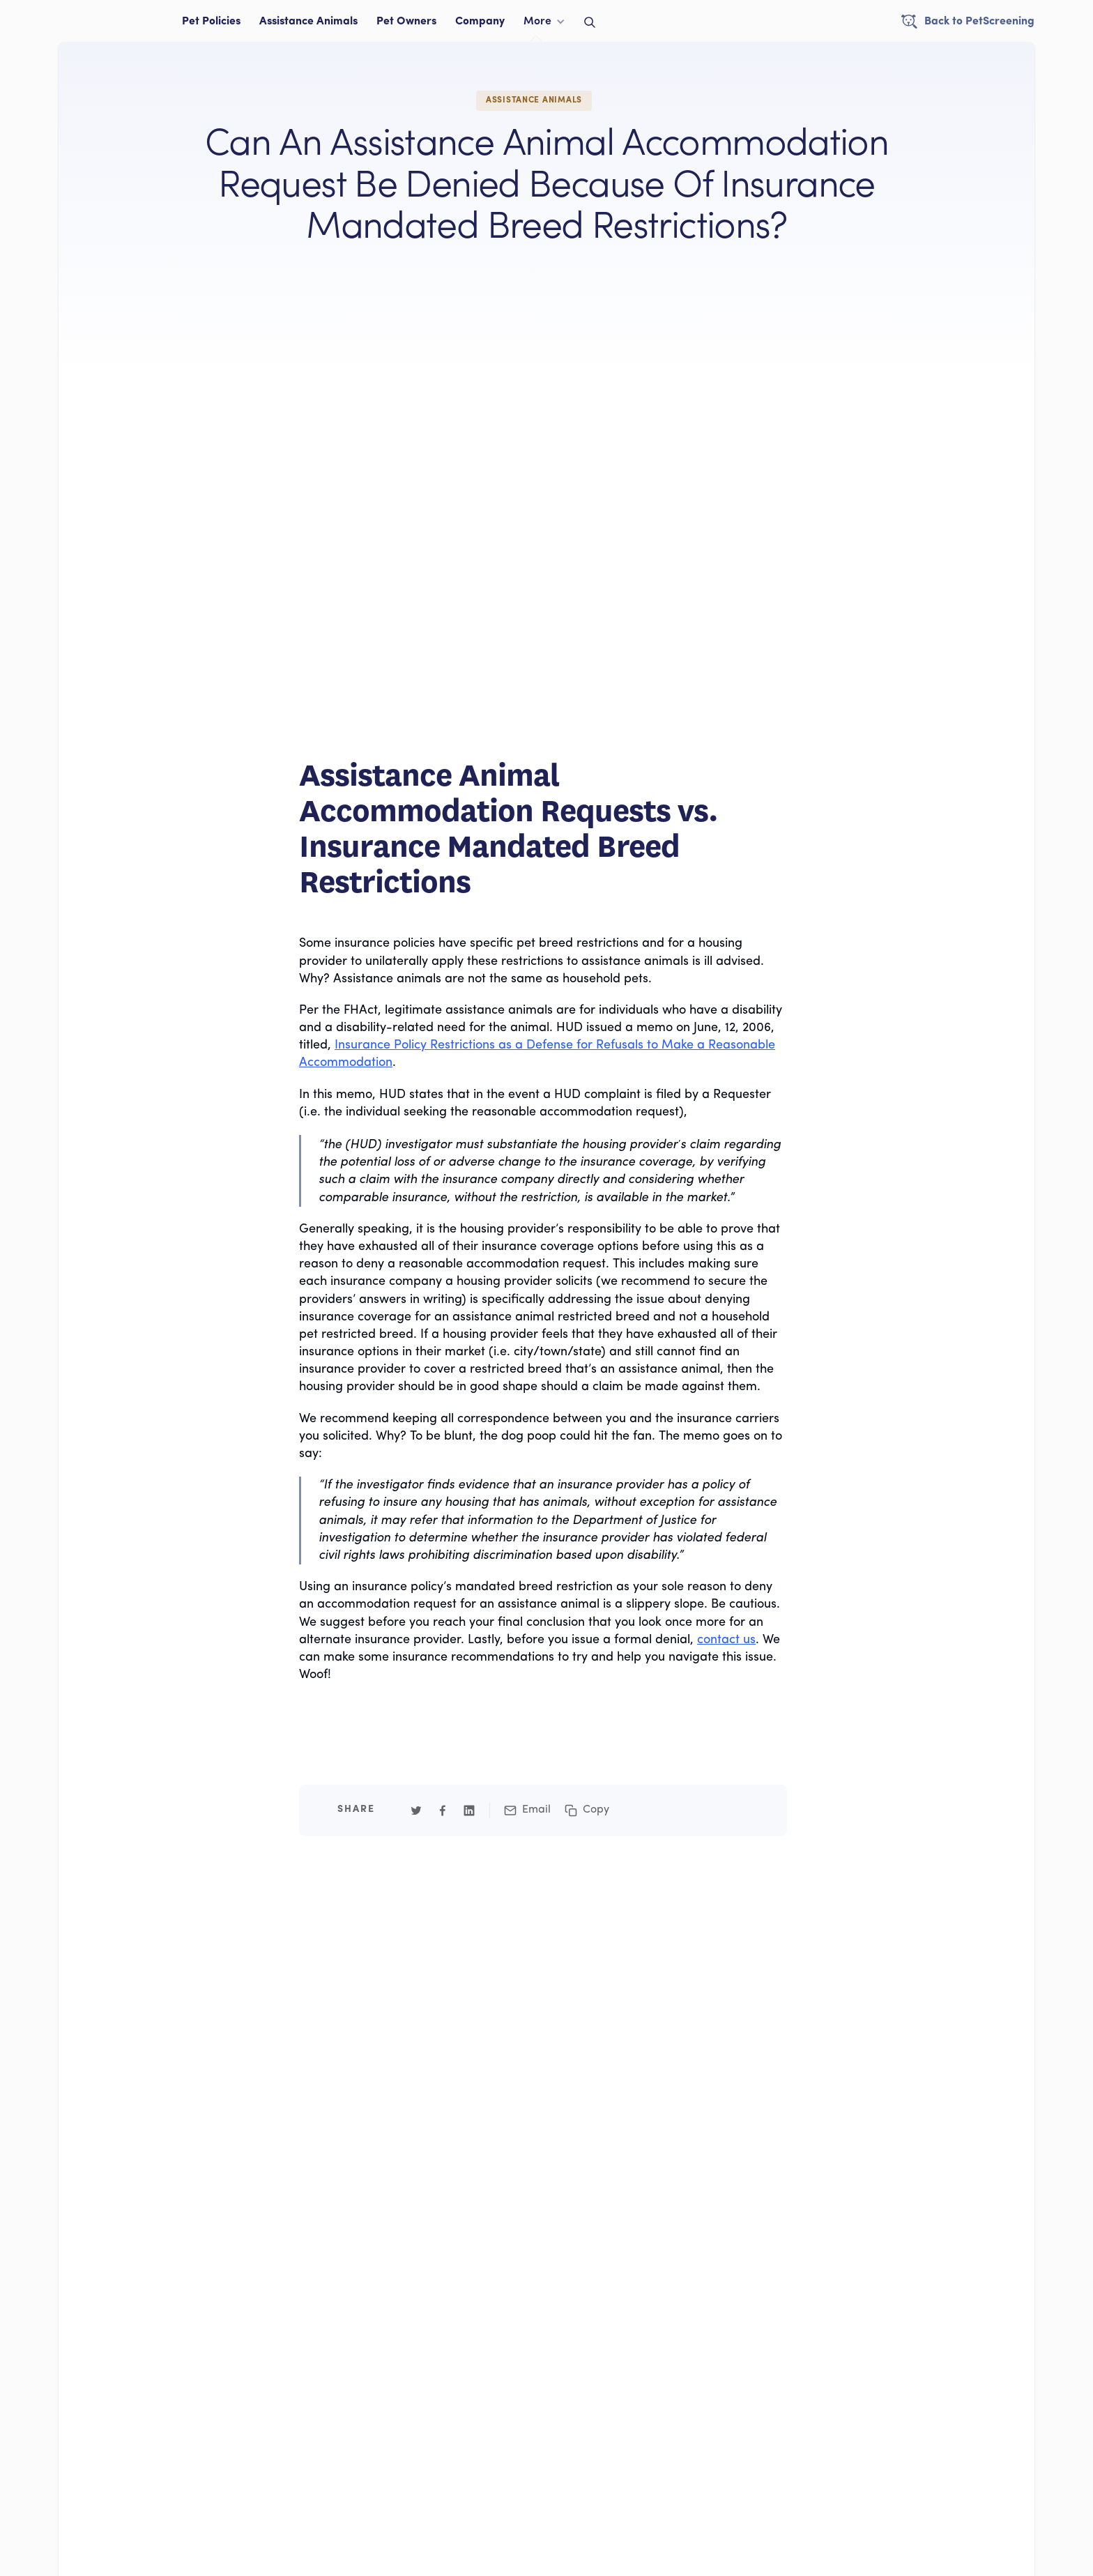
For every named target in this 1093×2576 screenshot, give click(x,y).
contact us (726, 1640)
